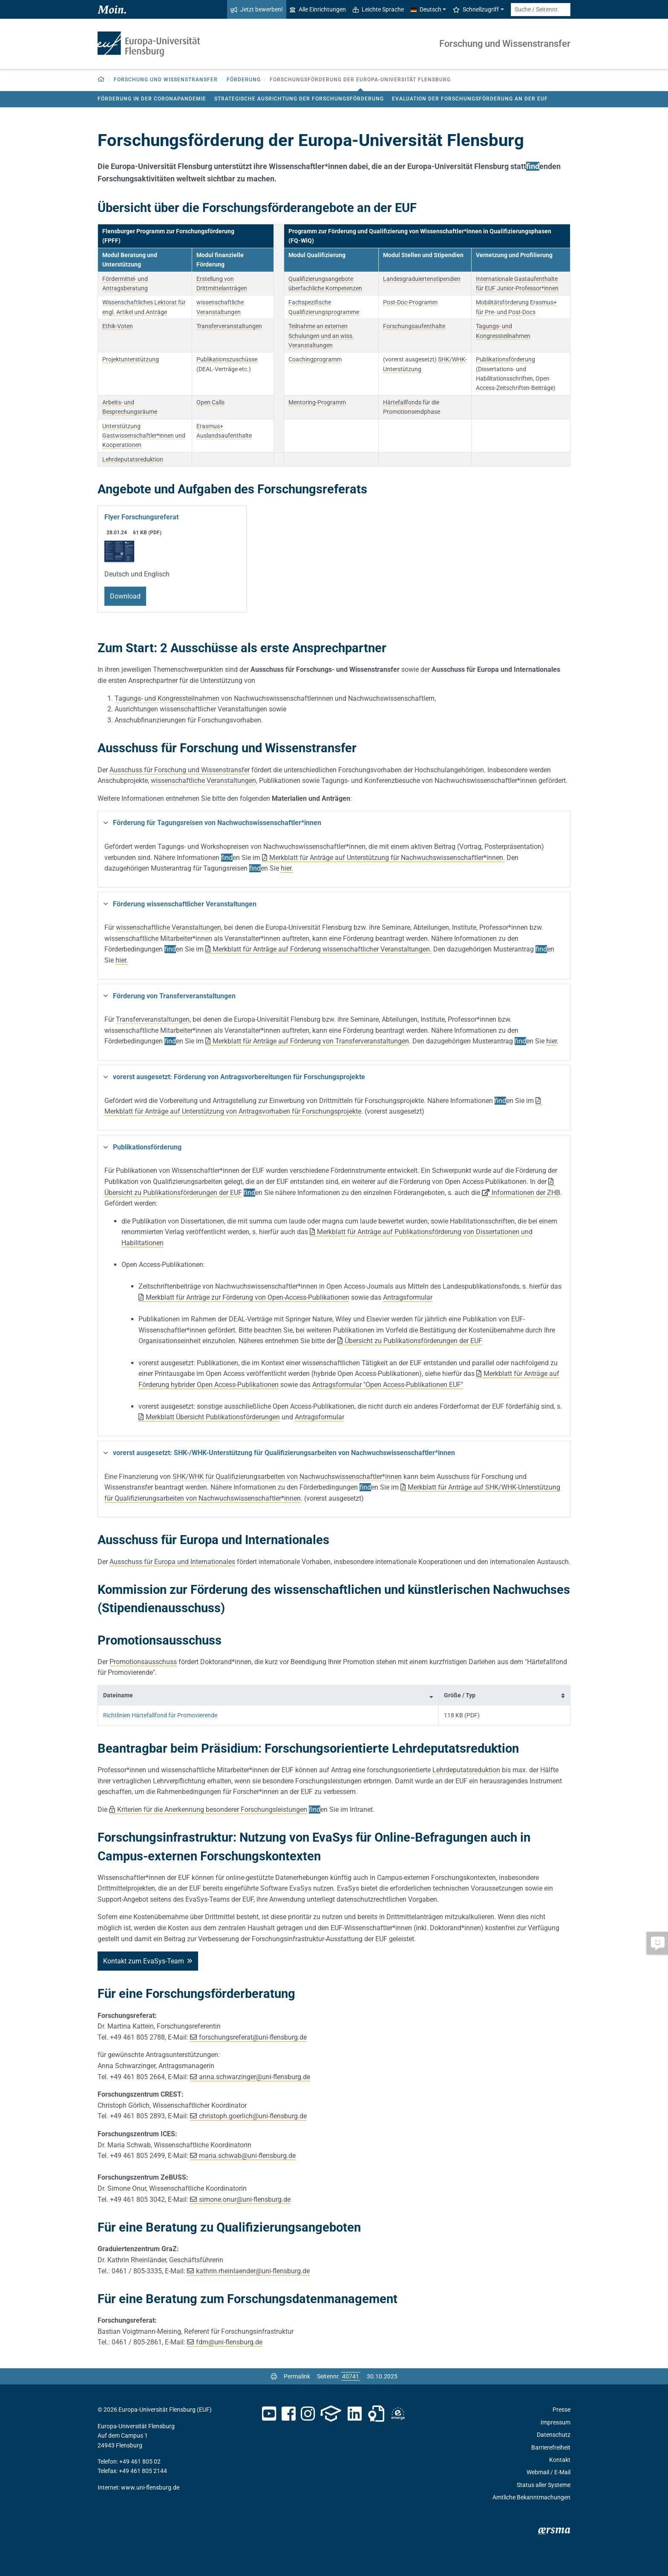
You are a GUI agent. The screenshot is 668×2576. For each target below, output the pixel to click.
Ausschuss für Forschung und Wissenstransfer (179, 770)
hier (120, 960)
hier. (287, 868)
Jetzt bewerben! (256, 9)
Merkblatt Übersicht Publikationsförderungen (213, 1417)
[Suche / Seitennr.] (540, 9)
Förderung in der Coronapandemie (152, 99)
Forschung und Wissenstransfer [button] (166, 80)
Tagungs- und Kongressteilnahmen (167, 698)
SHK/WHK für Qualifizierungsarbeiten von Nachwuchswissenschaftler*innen (287, 1477)
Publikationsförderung (505, 359)
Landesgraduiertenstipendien (422, 278)
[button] (101, 80)
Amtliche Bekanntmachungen (531, 2497)
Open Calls (210, 402)
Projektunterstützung (130, 359)
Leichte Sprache (378, 9)
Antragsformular (407, 1297)
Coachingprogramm (315, 359)
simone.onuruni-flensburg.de (245, 2199)
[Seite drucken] (274, 2376)
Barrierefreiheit (550, 2447)
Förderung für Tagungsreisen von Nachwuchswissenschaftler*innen (217, 823)
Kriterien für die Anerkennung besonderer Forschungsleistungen (212, 1809)
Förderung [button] (244, 80)
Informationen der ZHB (526, 1193)
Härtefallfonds (402, 402)
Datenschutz (553, 2434)
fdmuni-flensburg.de (229, 2342)
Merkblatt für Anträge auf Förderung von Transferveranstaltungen (311, 1041)
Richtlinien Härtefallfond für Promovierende (160, 1715)
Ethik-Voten (117, 326)
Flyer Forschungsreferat (141, 517)
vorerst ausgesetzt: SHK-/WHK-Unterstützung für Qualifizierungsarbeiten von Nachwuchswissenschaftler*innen (284, 1453)
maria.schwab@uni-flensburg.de (247, 2156)
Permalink (297, 2376)
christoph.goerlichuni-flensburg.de (253, 2116)
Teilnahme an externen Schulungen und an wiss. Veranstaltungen (321, 336)
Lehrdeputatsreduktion (132, 459)
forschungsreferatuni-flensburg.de (253, 2037)
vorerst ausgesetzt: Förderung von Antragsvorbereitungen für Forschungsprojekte (239, 1077)
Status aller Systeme (543, 2484)
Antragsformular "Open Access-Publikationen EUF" (387, 1385)
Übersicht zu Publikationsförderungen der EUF (413, 1341)
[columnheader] (268, 1695)
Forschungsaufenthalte (414, 326)
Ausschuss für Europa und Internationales (172, 1562)
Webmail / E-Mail (548, 2472)
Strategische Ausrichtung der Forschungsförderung (299, 99)
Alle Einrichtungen (318, 9)
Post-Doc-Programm (410, 302)
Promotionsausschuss (143, 1662)
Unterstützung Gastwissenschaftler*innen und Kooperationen (143, 436)
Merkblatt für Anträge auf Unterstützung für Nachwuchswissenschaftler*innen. (387, 858)
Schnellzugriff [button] (476, 9)
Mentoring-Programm (317, 402)
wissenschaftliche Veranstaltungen (203, 781)
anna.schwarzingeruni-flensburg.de (254, 2077)
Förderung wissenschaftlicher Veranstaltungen (184, 904)
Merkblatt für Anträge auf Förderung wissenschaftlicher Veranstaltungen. (322, 949)
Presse (561, 2409)
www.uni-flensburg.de (150, 2487)
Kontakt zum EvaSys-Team (143, 1961)
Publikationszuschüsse (226, 359)
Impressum (555, 2422)
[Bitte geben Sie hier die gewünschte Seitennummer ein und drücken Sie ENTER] (350, 2376)
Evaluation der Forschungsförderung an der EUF (470, 99)
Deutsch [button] (426, 9)
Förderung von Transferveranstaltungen (174, 996)
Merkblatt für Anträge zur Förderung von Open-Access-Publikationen (247, 1297)
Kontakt (559, 2459)
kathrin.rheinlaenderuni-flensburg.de (253, 2271)
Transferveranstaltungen (229, 326)
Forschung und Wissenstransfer (504, 43)
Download (125, 596)
